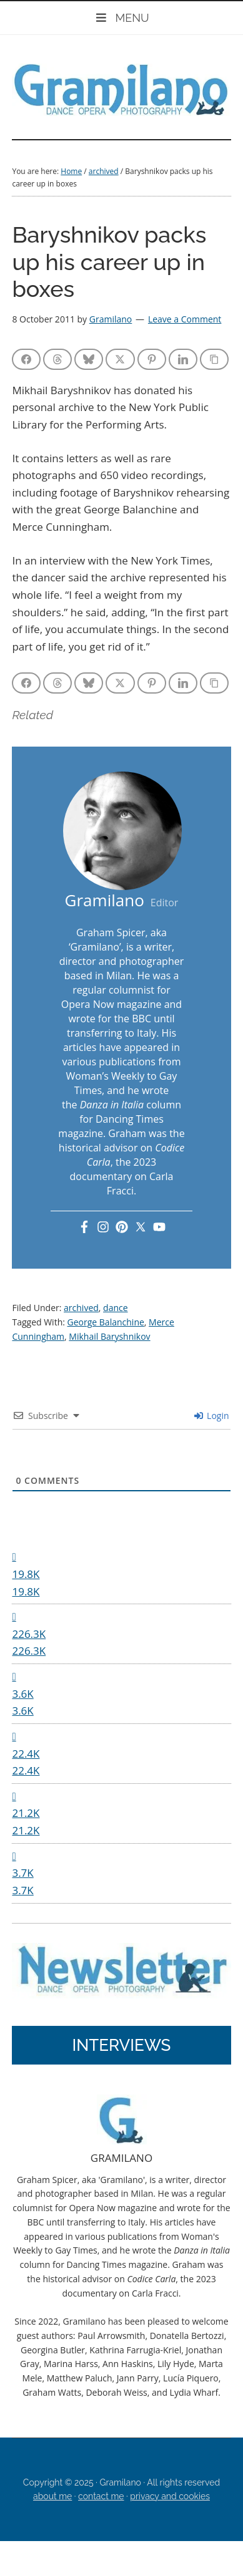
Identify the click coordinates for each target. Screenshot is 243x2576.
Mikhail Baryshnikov (109, 1336)
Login (211, 1415)
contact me (101, 2496)
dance (115, 1308)
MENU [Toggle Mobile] (121, 17)
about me (52, 2496)
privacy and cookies (170, 2496)
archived (81, 1308)
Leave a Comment (184, 319)
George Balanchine (105, 1322)
